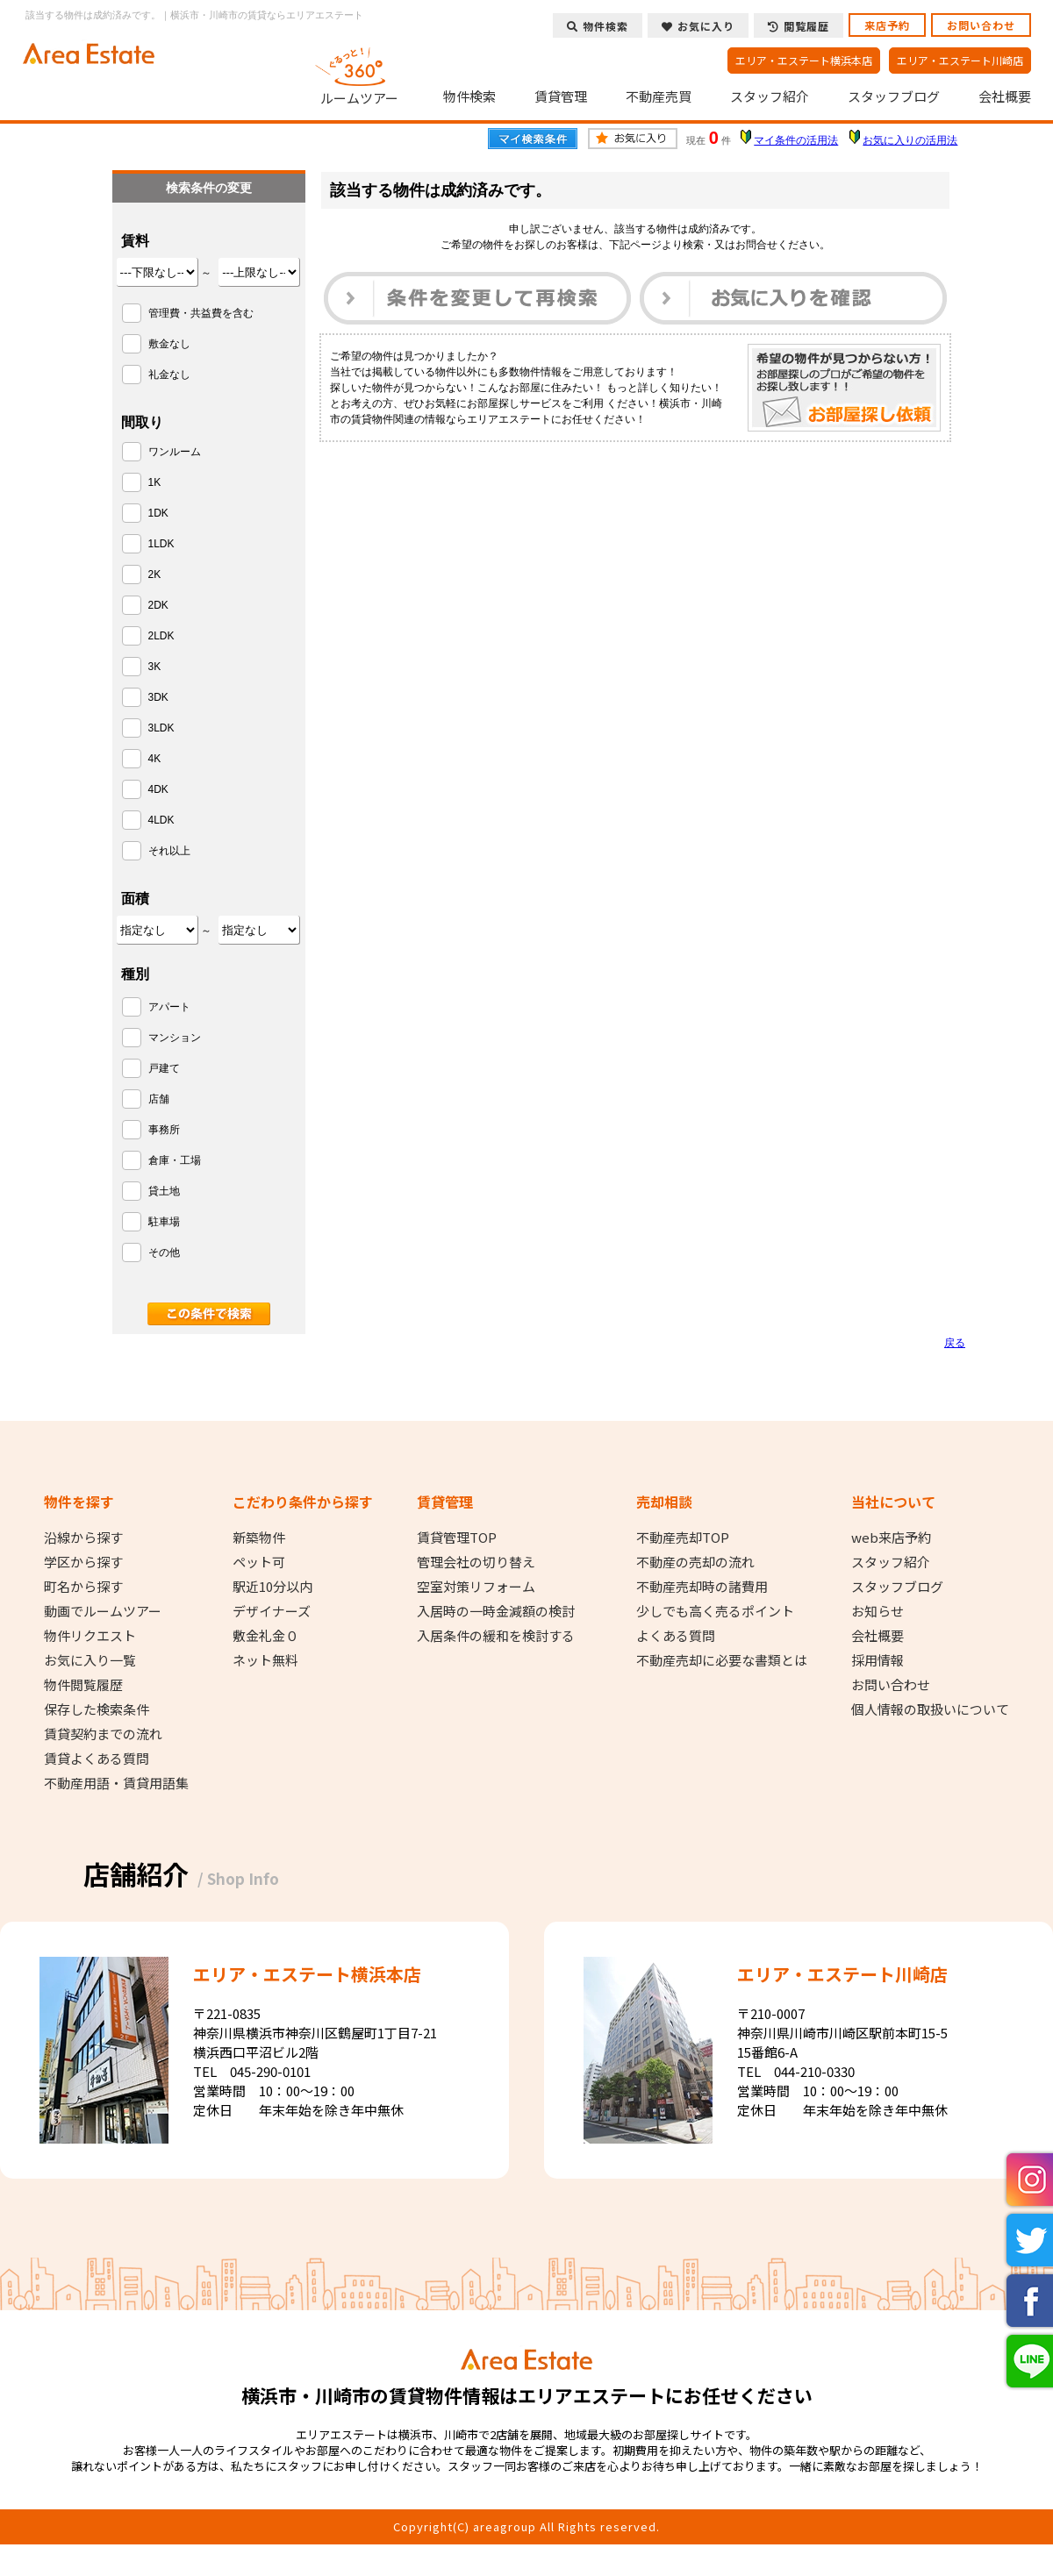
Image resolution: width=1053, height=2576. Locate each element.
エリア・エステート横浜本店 (803, 60)
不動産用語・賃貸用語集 (116, 1783)
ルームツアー (360, 73)
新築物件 (259, 1537)
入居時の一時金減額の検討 (496, 1611)
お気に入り (698, 25)
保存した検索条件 (96, 1709)
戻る (954, 1343)
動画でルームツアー (102, 1611)
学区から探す (83, 1562)
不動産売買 (658, 96)
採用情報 (877, 1660)
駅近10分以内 (272, 1587)
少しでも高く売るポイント (715, 1611)
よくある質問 (675, 1636)
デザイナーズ (272, 1611)
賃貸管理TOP (457, 1537)
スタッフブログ (894, 96)
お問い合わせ (981, 25)
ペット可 (259, 1562)
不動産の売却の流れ (695, 1562)
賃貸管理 (560, 96)
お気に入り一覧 (90, 1660)
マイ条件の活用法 (796, 140)
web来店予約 (891, 1537)
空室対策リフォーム (476, 1587)
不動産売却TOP (682, 1537)
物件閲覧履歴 (83, 1685)
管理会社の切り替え (476, 1562)
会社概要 (1004, 96)
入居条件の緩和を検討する (496, 1636)
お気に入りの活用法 (910, 140)
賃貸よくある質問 (96, 1758)
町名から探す (83, 1587)
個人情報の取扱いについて (930, 1709)
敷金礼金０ (265, 1636)
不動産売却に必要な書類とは (721, 1660)
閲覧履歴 (798, 25)
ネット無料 (265, 1660)
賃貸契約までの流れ (103, 1734)
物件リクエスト (90, 1636)
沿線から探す (83, 1537)
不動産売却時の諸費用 (702, 1587)
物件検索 (469, 96)
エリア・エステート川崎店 (960, 60)
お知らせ (877, 1611)
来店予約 (887, 25)
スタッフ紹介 (769, 96)
